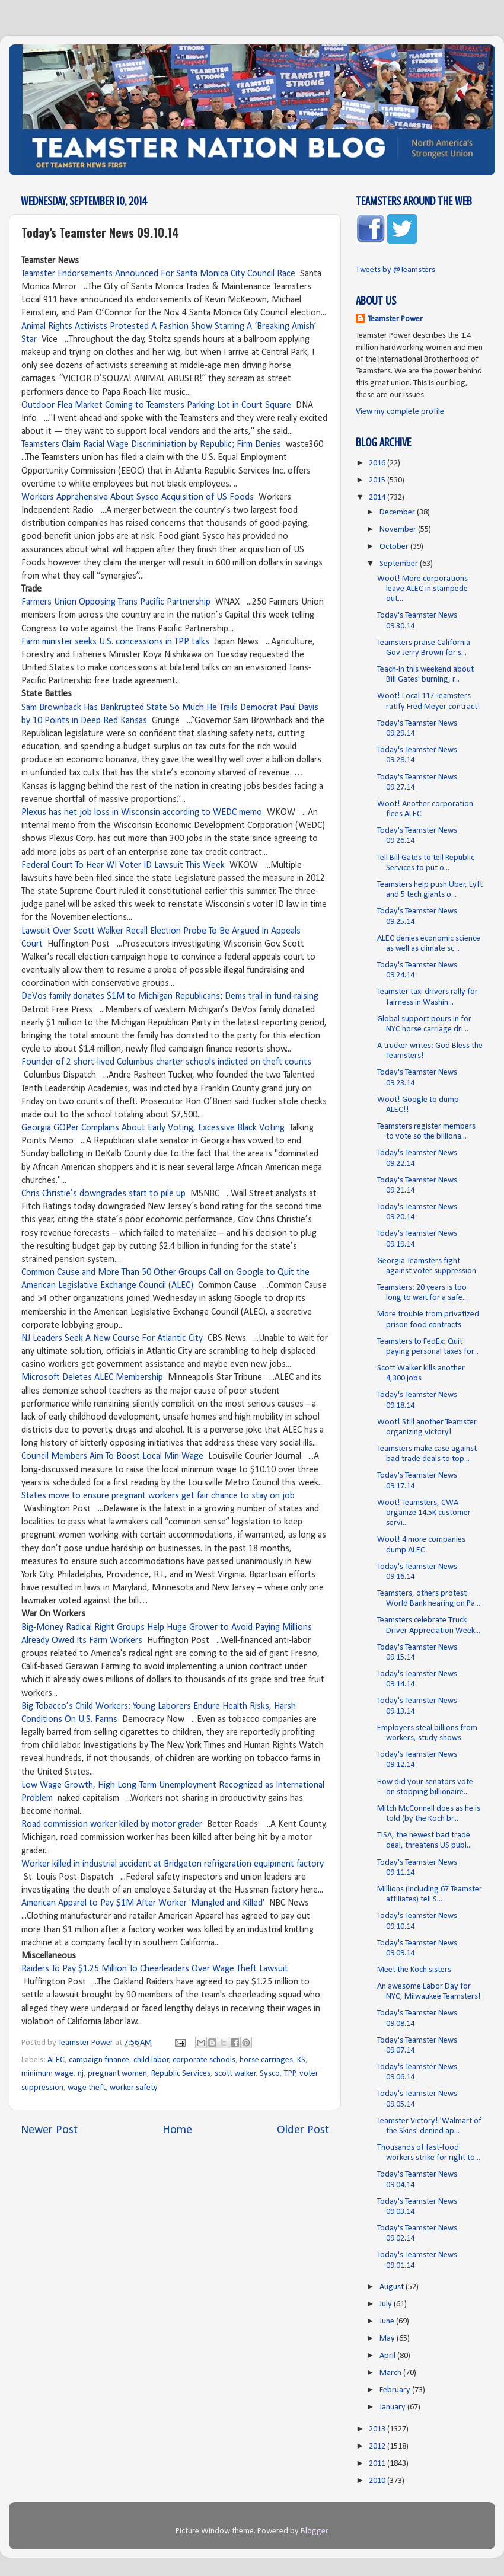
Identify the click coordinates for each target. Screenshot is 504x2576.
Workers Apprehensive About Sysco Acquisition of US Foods (137, 497)
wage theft (87, 2087)
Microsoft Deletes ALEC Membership (92, 1377)
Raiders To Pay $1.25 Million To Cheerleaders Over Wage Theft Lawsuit (154, 1969)
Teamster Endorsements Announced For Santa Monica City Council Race (158, 274)
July (386, 2304)
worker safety (134, 2087)
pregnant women (117, 2073)
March (391, 2373)
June (387, 2321)
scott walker (235, 2073)
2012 (378, 2446)
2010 (378, 2480)
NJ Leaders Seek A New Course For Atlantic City (112, 1338)
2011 (378, 2463)
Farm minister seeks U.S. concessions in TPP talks (116, 642)
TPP (290, 2073)
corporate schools (204, 2060)
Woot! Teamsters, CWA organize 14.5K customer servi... (424, 1513)
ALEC (56, 2060)
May (388, 2338)
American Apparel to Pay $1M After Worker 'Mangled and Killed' (142, 1903)
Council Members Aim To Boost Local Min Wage (112, 1456)
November (398, 529)
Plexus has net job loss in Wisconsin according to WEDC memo (141, 812)
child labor (151, 2060)
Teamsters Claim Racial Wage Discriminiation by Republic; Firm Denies (151, 444)
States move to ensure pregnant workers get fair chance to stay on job (158, 1496)
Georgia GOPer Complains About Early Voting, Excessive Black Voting (153, 1128)
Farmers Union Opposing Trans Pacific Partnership (115, 602)
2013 (378, 2429)
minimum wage (47, 2073)
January (393, 2407)
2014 (378, 497)
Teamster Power (395, 319)
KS (301, 2060)
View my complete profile (400, 411)
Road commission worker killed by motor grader (111, 1824)
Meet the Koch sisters (414, 1969)
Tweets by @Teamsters (395, 270)
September (399, 564)
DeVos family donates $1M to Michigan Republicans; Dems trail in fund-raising (169, 996)
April (388, 2355)
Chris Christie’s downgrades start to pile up (103, 1193)
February (395, 2390)
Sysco (270, 2073)
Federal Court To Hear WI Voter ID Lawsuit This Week (123, 865)
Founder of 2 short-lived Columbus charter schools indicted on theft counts (166, 1062)
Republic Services (180, 2073)
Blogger (314, 2531)
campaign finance (99, 2060)
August (392, 2287)
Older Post (303, 2130)
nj (81, 2073)
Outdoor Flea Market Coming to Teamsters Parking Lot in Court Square (156, 405)
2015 (378, 480)
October (394, 546)
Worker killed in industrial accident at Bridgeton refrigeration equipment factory (172, 1864)
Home (177, 2130)
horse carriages (266, 2060)
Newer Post (49, 2130)
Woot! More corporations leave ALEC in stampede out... (422, 589)
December (398, 512)
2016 (378, 463)
